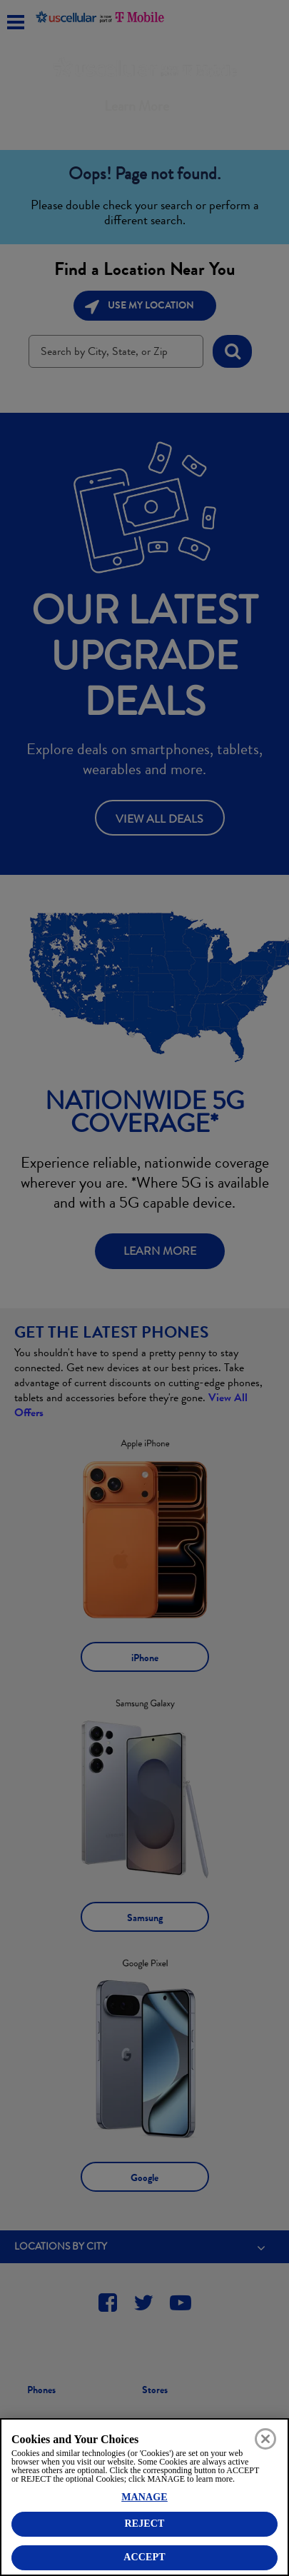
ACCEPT (144, 2557)
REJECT (144, 2523)
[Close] (265, 2439)
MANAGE (144, 2497)
